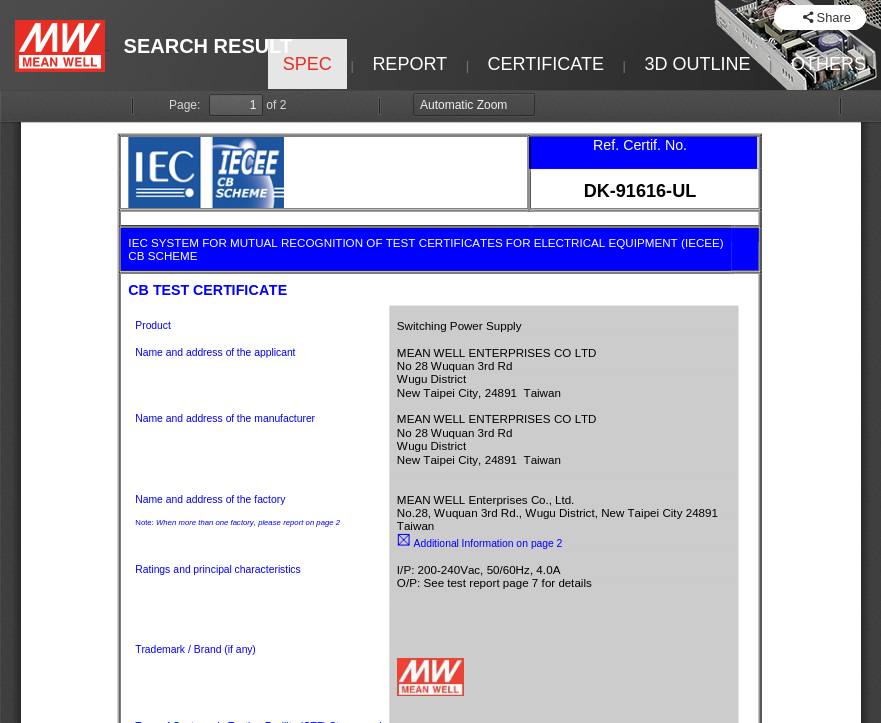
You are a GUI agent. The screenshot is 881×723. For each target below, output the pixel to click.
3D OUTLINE (697, 64)
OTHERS (828, 64)
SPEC (307, 64)
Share (834, 17)
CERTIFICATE (546, 64)
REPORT (409, 64)
